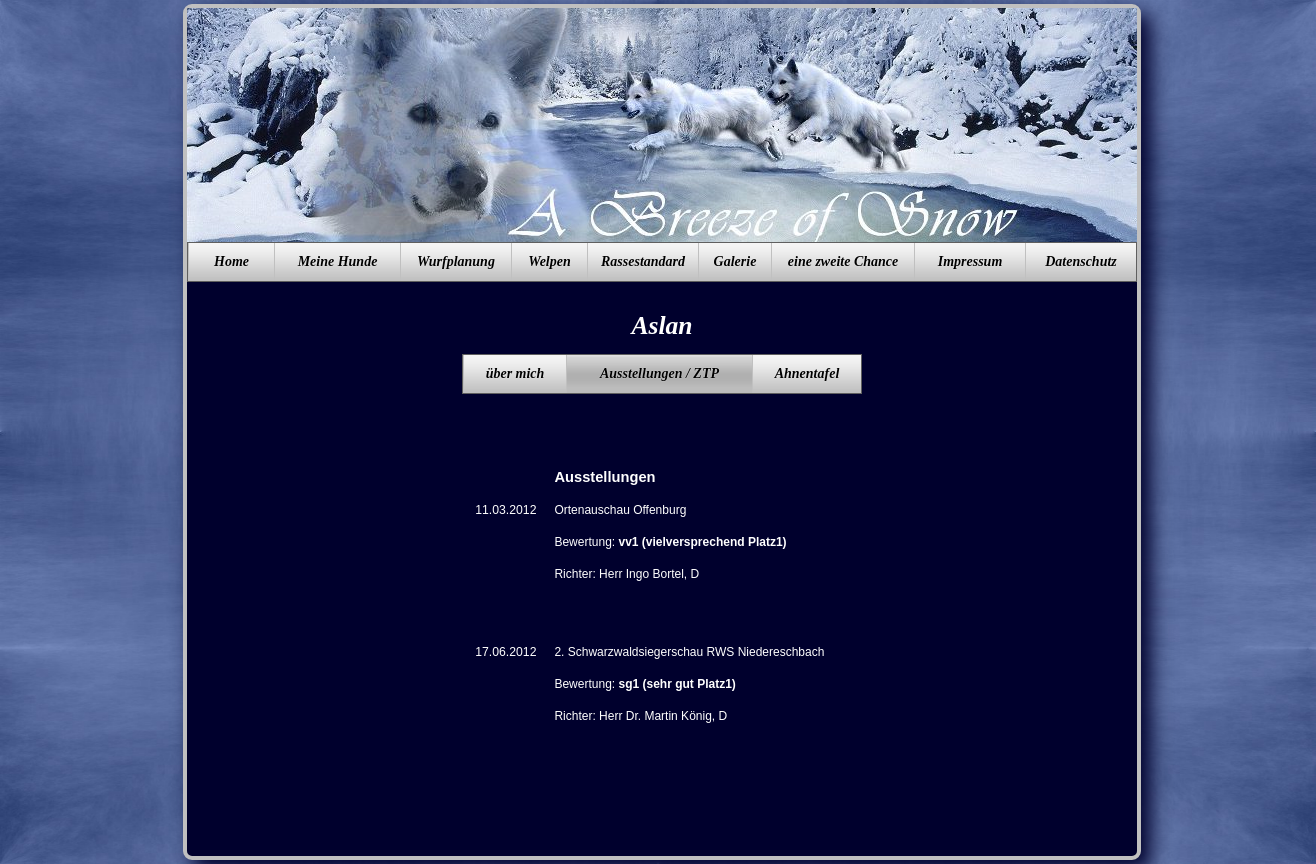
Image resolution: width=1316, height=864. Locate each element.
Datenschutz (1081, 261)
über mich (515, 373)
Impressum (970, 261)
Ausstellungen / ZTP (659, 373)
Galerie (735, 261)
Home (231, 261)
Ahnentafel (807, 373)
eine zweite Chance (843, 261)
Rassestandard (643, 261)
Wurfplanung (456, 261)
